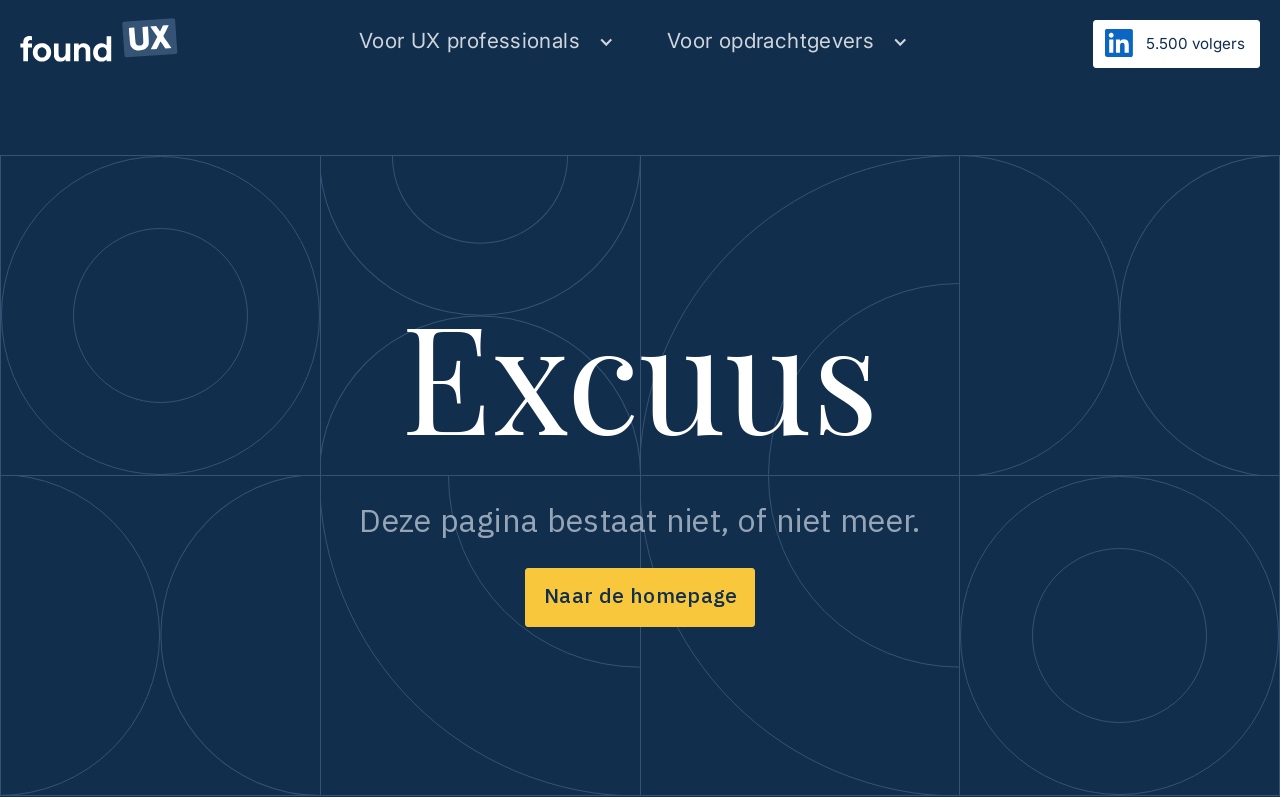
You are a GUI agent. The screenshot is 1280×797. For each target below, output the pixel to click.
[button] (486, 41)
